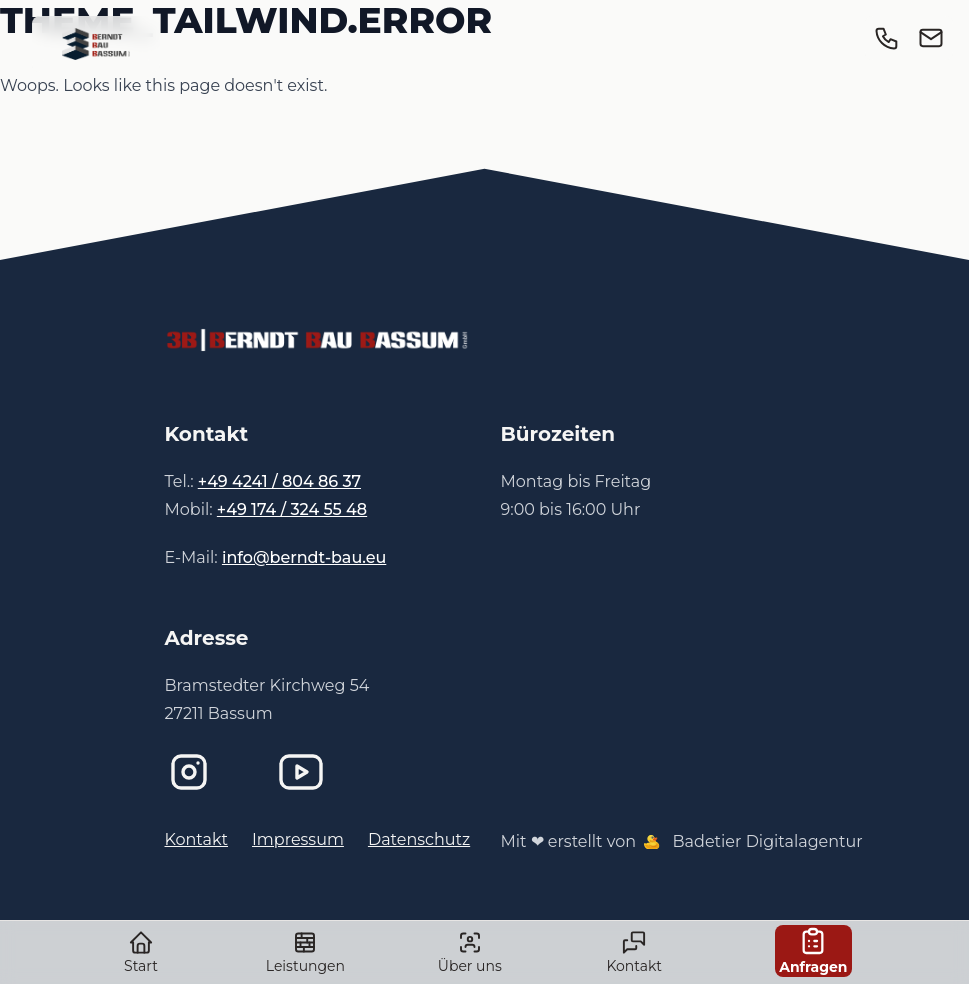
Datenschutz (419, 839)
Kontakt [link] (634, 952)
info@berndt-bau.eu (304, 557)
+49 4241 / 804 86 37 (279, 481)
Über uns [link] (469, 952)
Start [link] (141, 952)
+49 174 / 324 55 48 (292, 509)
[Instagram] (205, 772)
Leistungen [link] (305, 952)
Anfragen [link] (813, 950)
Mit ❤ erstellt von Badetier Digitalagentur (682, 841)
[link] (96, 44)
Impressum (298, 839)
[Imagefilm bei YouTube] (317, 772)
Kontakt (197, 839)
